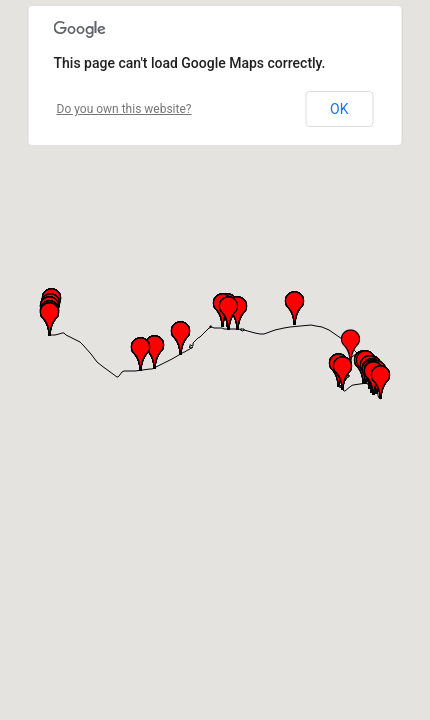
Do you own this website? (124, 109)
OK (339, 109)
